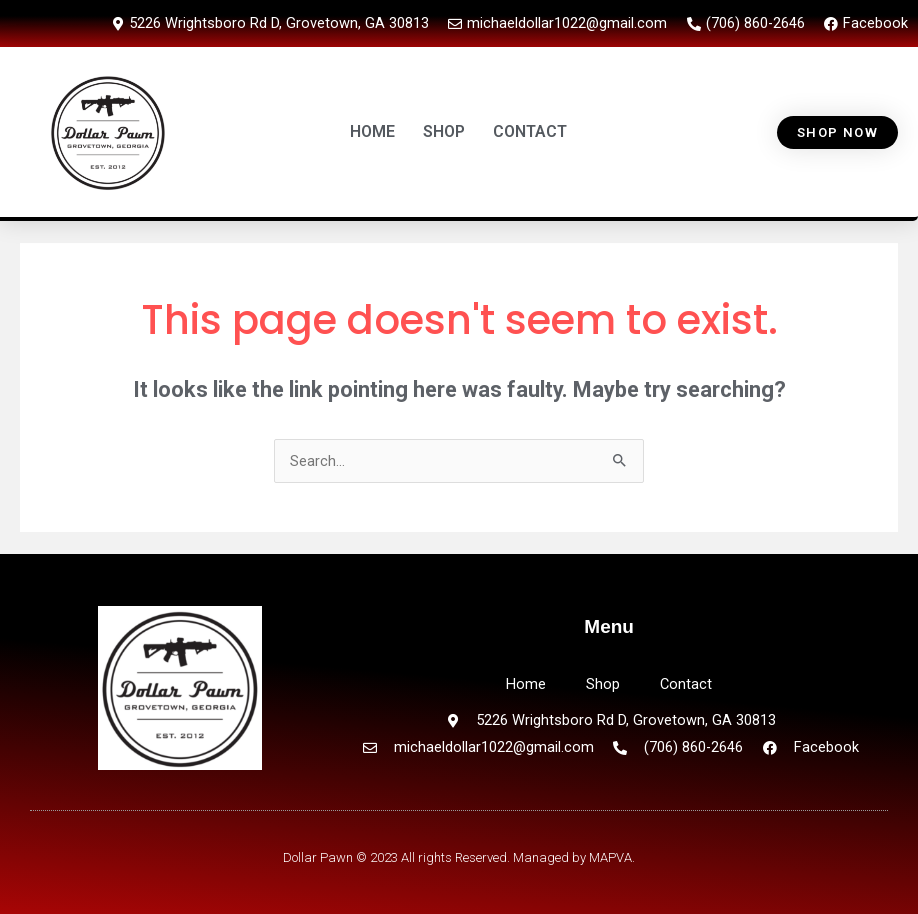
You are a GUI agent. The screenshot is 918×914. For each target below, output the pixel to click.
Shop (603, 684)
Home (526, 684)
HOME (372, 131)
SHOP (444, 131)
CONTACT (530, 131)
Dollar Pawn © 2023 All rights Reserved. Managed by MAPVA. (459, 857)
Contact (686, 684)
